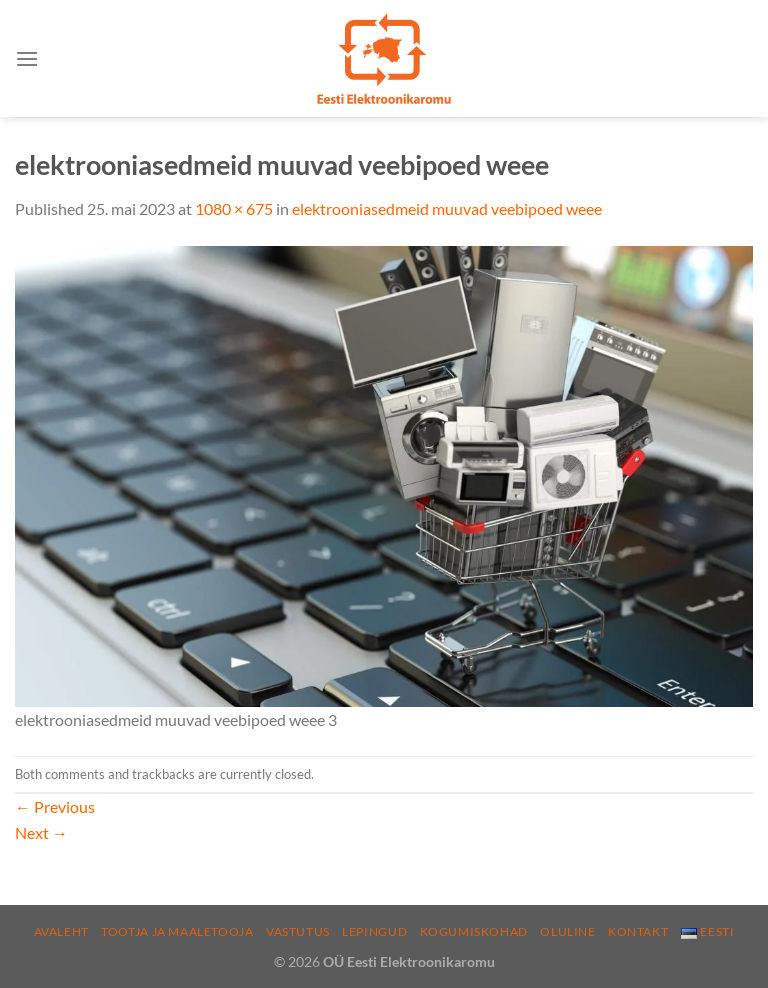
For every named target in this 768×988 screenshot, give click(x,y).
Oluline (567, 931)
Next (41, 832)
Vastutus (298, 931)
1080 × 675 (234, 208)
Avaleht (61, 931)
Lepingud (374, 931)
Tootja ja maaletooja (177, 931)
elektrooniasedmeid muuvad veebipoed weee (447, 208)
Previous (55, 806)
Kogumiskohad (474, 931)
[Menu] (27, 58)
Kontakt (638, 931)
